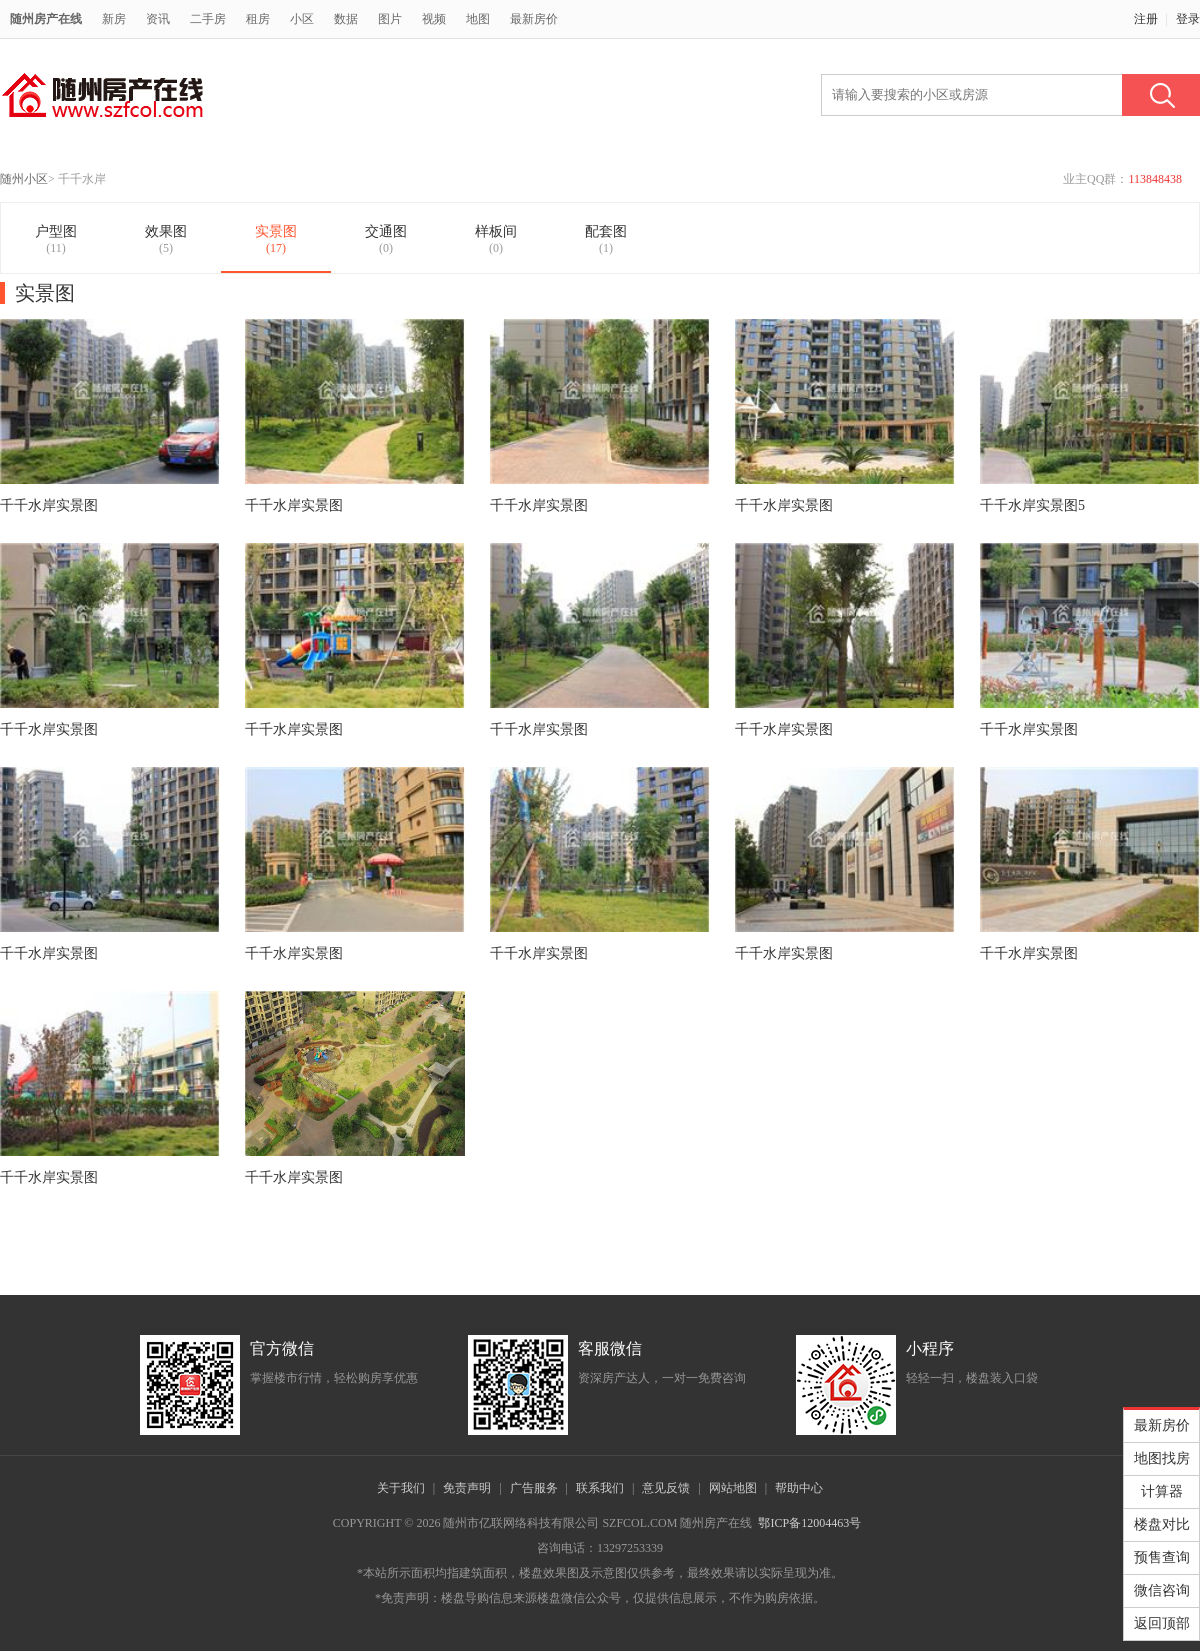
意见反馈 (666, 1488)
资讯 (158, 19)
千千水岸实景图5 (1032, 505)
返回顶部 (1162, 1623)
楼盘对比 (1162, 1524)
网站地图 (733, 1488)
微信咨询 (1162, 1590)
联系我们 (600, 1488)
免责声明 (467, 1488)
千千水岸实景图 (49, 505)
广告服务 (534, 1488)
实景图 (276, 240)
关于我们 (401, 1488)
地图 (478, 19)
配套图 (606, 240)
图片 (390, 19)
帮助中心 (799, 1488)
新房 (114, 19)
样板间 (496, 240)
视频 (434, 19)
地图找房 (1162, 1458)
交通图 (386, 240)
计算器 (1162, 1491)
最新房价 (534, 19)
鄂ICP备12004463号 (809, 1523)
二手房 (208, 19)
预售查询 (1162, 1557)
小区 (302, 19)
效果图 (166, 240)
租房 (258, 19)
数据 (346, 19)
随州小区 (24, 179)
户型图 (56, 240)
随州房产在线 (46, 19)
